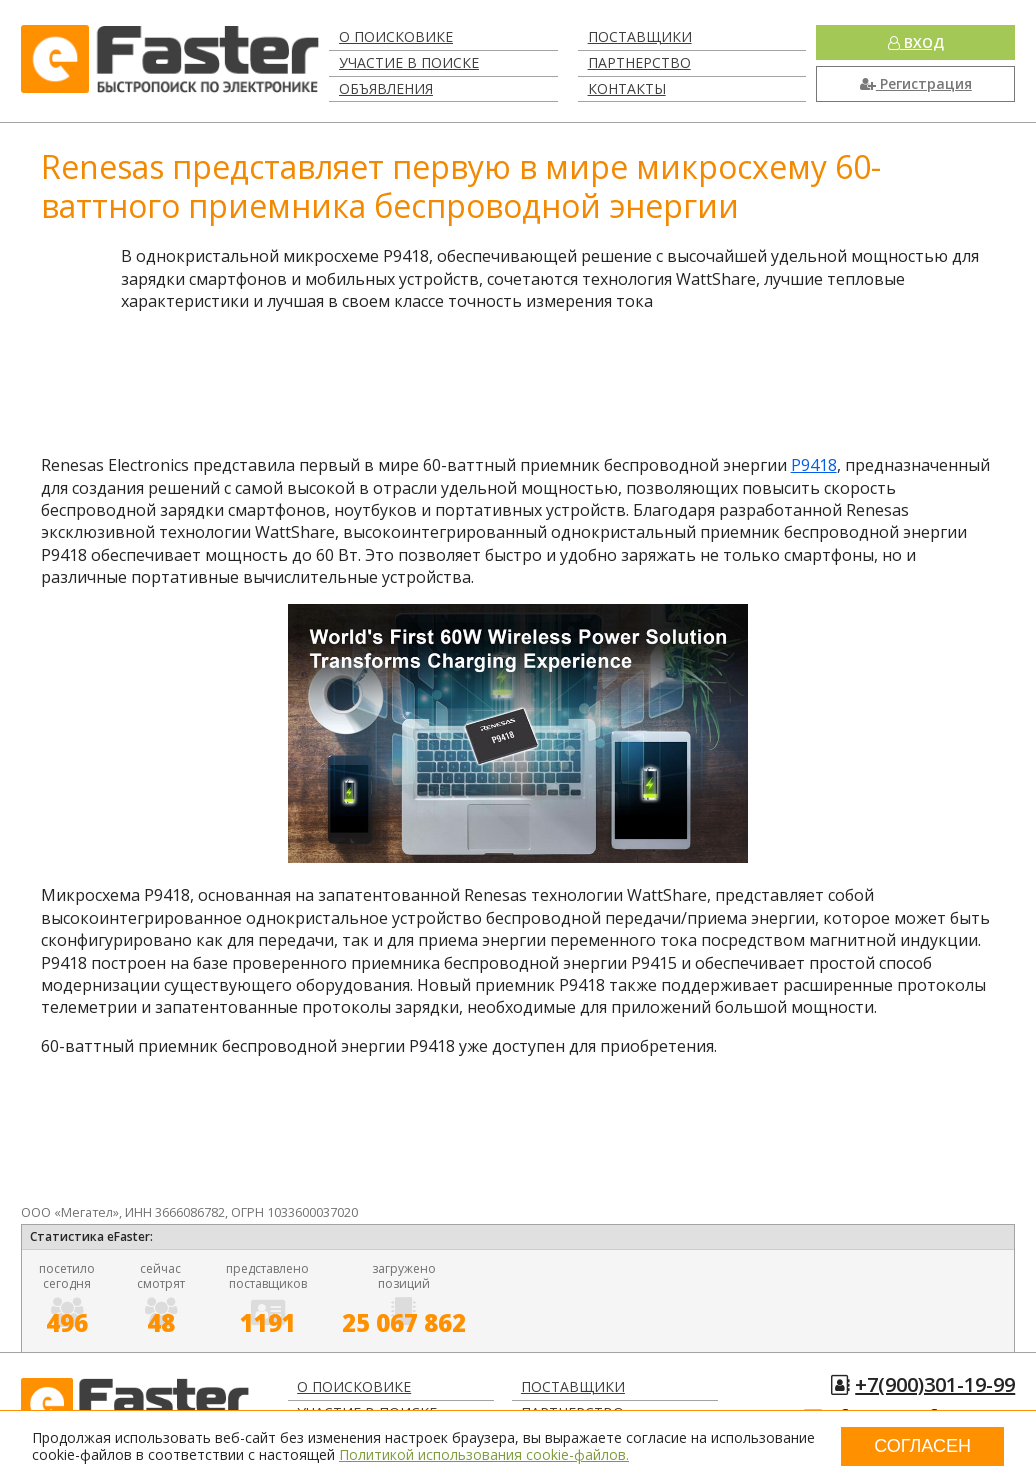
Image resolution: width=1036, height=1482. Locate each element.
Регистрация (916, 83)
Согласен (922, 1446)
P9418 (814, 465)
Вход (916, 42)
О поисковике (396, 36)
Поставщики (640, 36)
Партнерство (639, 62)
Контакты (627, 88)
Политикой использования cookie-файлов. (484, 1454)
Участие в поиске (409, 62)
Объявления (386, 88)
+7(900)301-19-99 (935, 1384)
